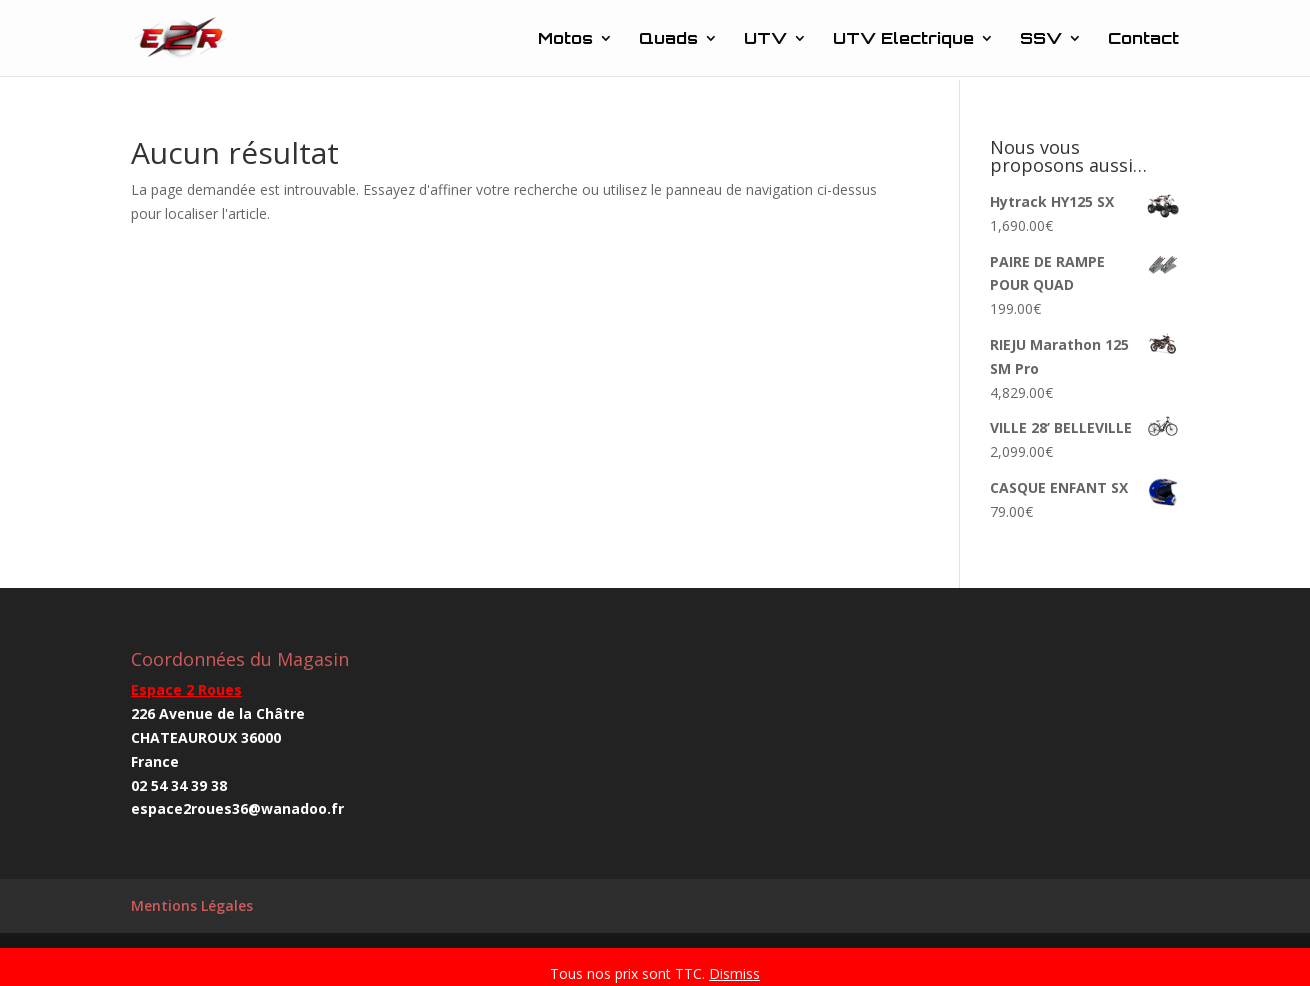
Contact (1143, 39)
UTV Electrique (903, 39)
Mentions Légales (192, 905)
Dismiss (734, 973)
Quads (668, 39)
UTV (765, 39)
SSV (1041, 39)
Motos (565, 39)
